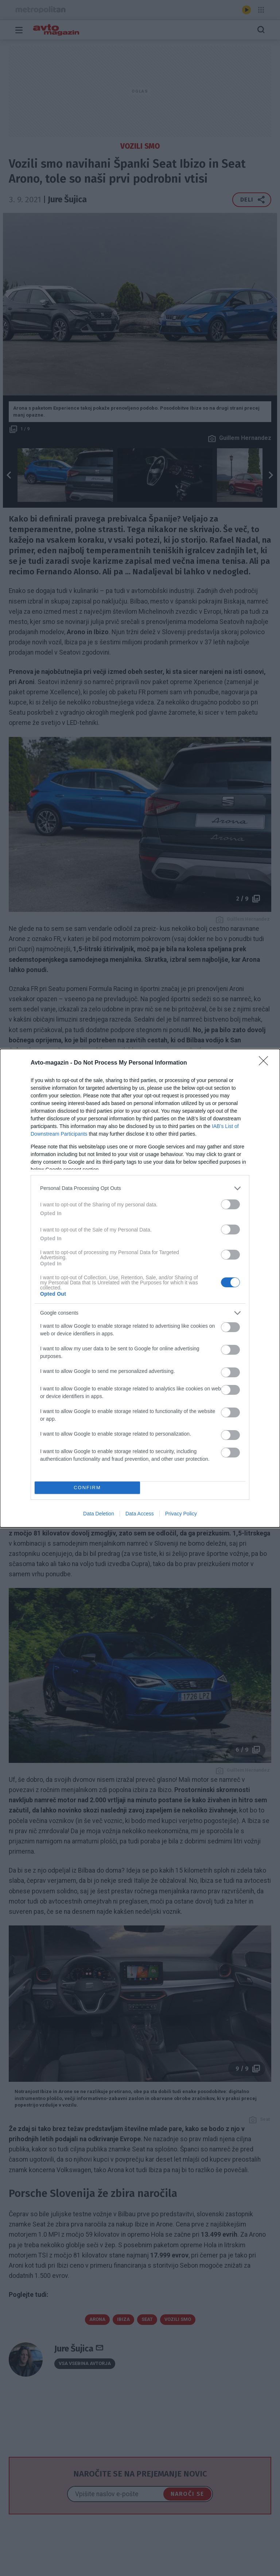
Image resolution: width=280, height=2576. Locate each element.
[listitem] (140, 1188)
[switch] (230, 1204)
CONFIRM (87, 1487)
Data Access (139, 1514)
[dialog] (140, 1288)
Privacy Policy (181, 1514)
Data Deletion (98, 1514)
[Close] (266, 1063)
